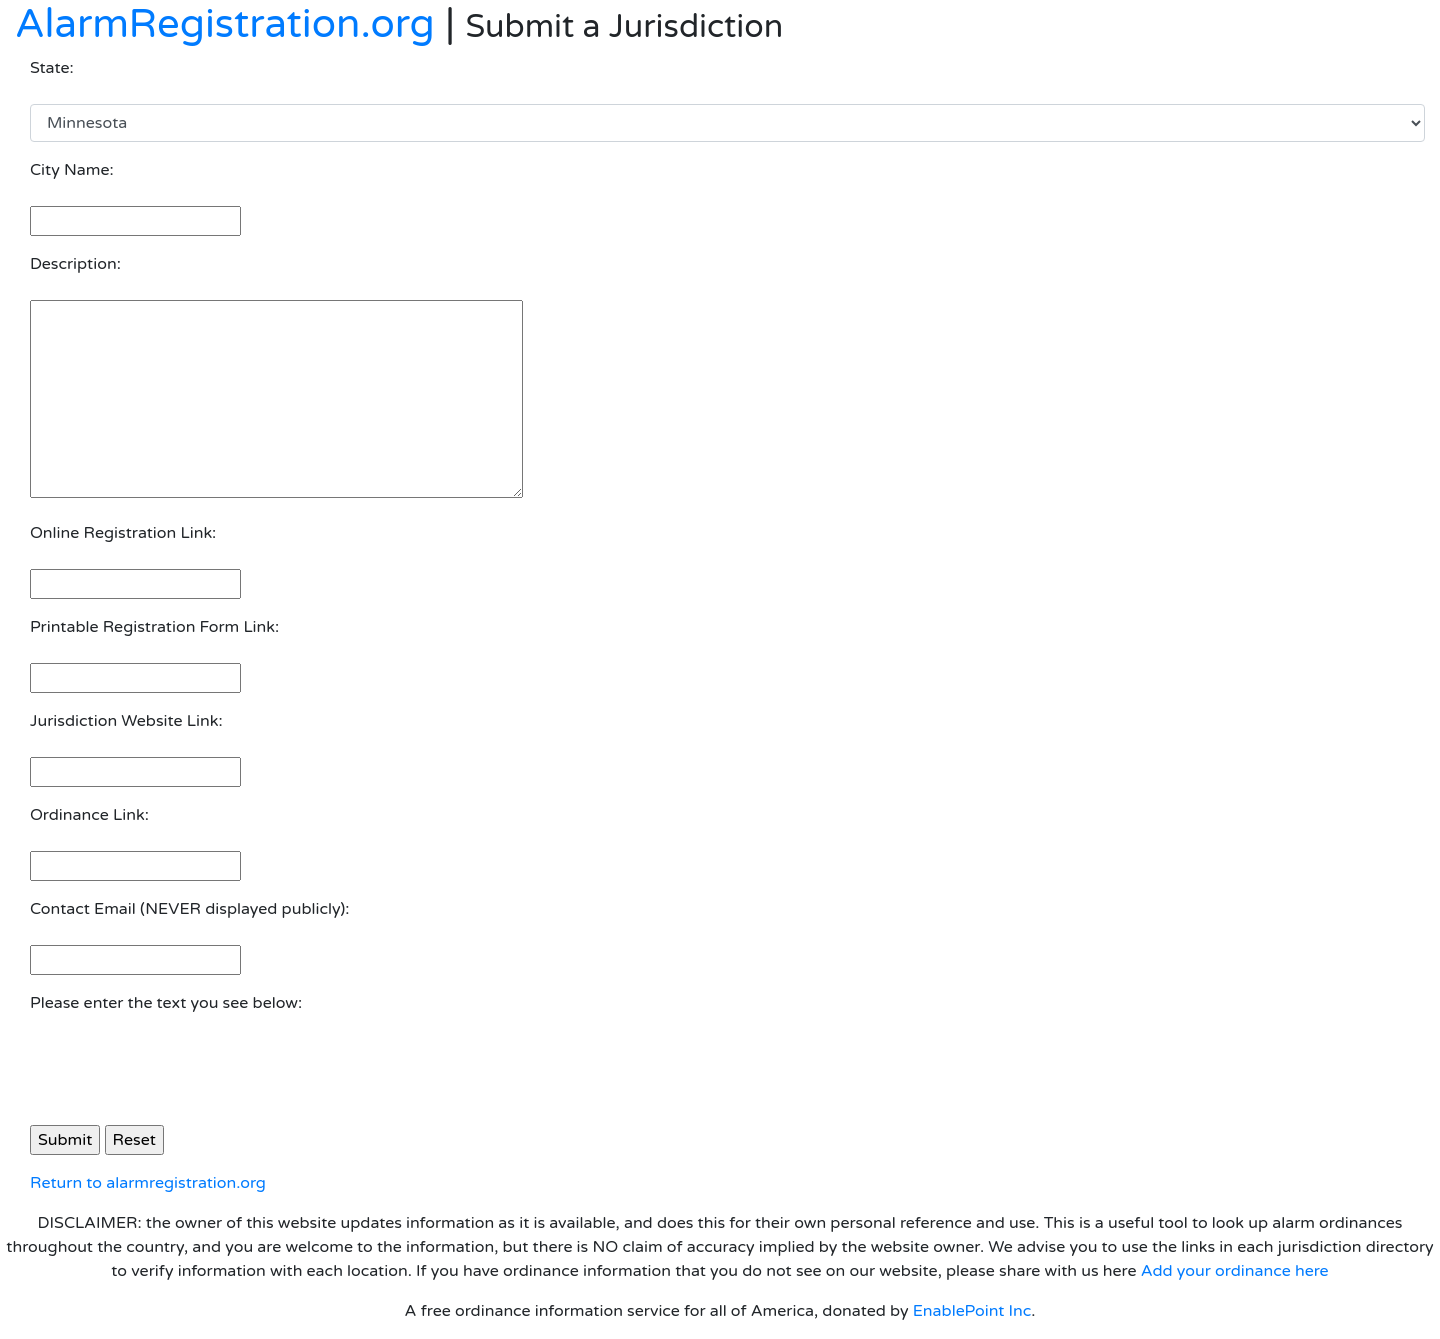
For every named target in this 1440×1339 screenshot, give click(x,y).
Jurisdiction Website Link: (126, 721)
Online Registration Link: (123, 533)
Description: (75, 264)
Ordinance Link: (89, 815)
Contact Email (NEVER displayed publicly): (189, 909)
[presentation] (182, 1070)
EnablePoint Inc (972, 1311)
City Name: (72, 170)
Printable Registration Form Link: (154, 627)
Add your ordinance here (1235, 1271)
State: (52, 68)
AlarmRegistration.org (225, 24)
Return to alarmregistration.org (148, 1183)
